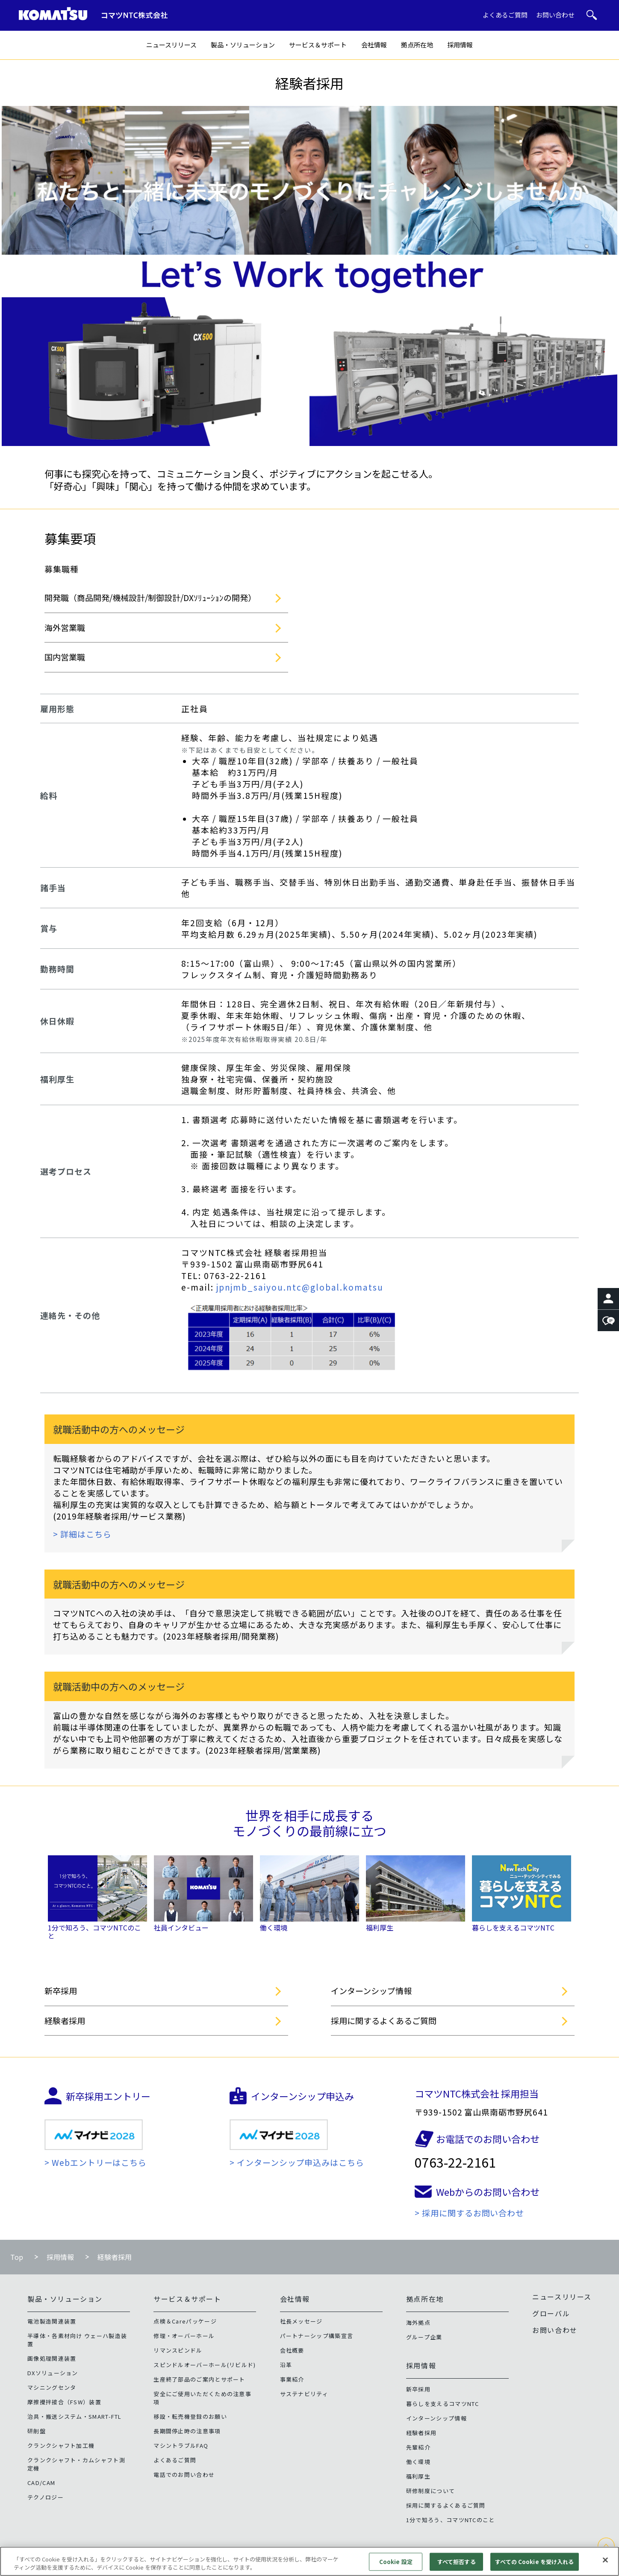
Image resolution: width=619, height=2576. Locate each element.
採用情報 (460, 44)
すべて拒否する (456, 2565)
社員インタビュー (181, 1927)
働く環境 (273, 1927)
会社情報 (374, 44)
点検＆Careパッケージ (185, 2321)
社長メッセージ (301, 2321)
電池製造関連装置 (51, 2321)
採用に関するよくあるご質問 (383, 2020)
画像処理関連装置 (51, 2358)
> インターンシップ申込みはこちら (297, 2162)
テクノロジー (45, 2497)
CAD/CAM (41, 2483)
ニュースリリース (171, 44)
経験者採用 (64, 2020)
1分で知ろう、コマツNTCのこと (94, 1931)
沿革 (286, 2365)
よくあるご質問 (505, 14)
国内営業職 (64, 657)
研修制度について (430, 2491)
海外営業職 (64, 627)
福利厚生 (379, 1927)
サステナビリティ (304, 2394)
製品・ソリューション (243, 44)
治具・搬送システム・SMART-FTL (74, 2416)
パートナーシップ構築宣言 (317, 2336)
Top (16, 2257)
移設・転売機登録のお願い (190, 2416)
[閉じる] (605, 2564)
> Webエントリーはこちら (95, 2162)
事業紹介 (292, 2379)
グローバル (551, 2313)
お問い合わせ (555, 14)
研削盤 (36, 2431)
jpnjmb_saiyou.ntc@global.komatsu (299, 1287)
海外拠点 (418, 2322)
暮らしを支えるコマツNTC (513, 1927)
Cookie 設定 (396, 2565)
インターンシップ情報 (371, 1990)
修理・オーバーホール (184, 2336)
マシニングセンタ (51, 2387)
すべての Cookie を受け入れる (534, 2565)
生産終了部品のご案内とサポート (199, 2379)
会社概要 (292, 2350)
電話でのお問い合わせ (184, 2474)
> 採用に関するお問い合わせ (469, 2212)
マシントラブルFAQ (180, 2445)
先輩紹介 (418, 2447)
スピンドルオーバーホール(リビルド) (204, 2365)
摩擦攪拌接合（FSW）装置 (64, 2402)
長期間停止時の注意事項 (187, 2431)
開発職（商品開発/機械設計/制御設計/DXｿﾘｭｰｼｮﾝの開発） (150, 597)
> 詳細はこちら (82, 1534)
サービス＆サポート (318, 44)
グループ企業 (424, 2337)
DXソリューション (52, 2373)
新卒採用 (60, 1990)
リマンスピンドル (177, 2350)
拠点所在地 (417, 44)
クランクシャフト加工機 (60, 2445)
